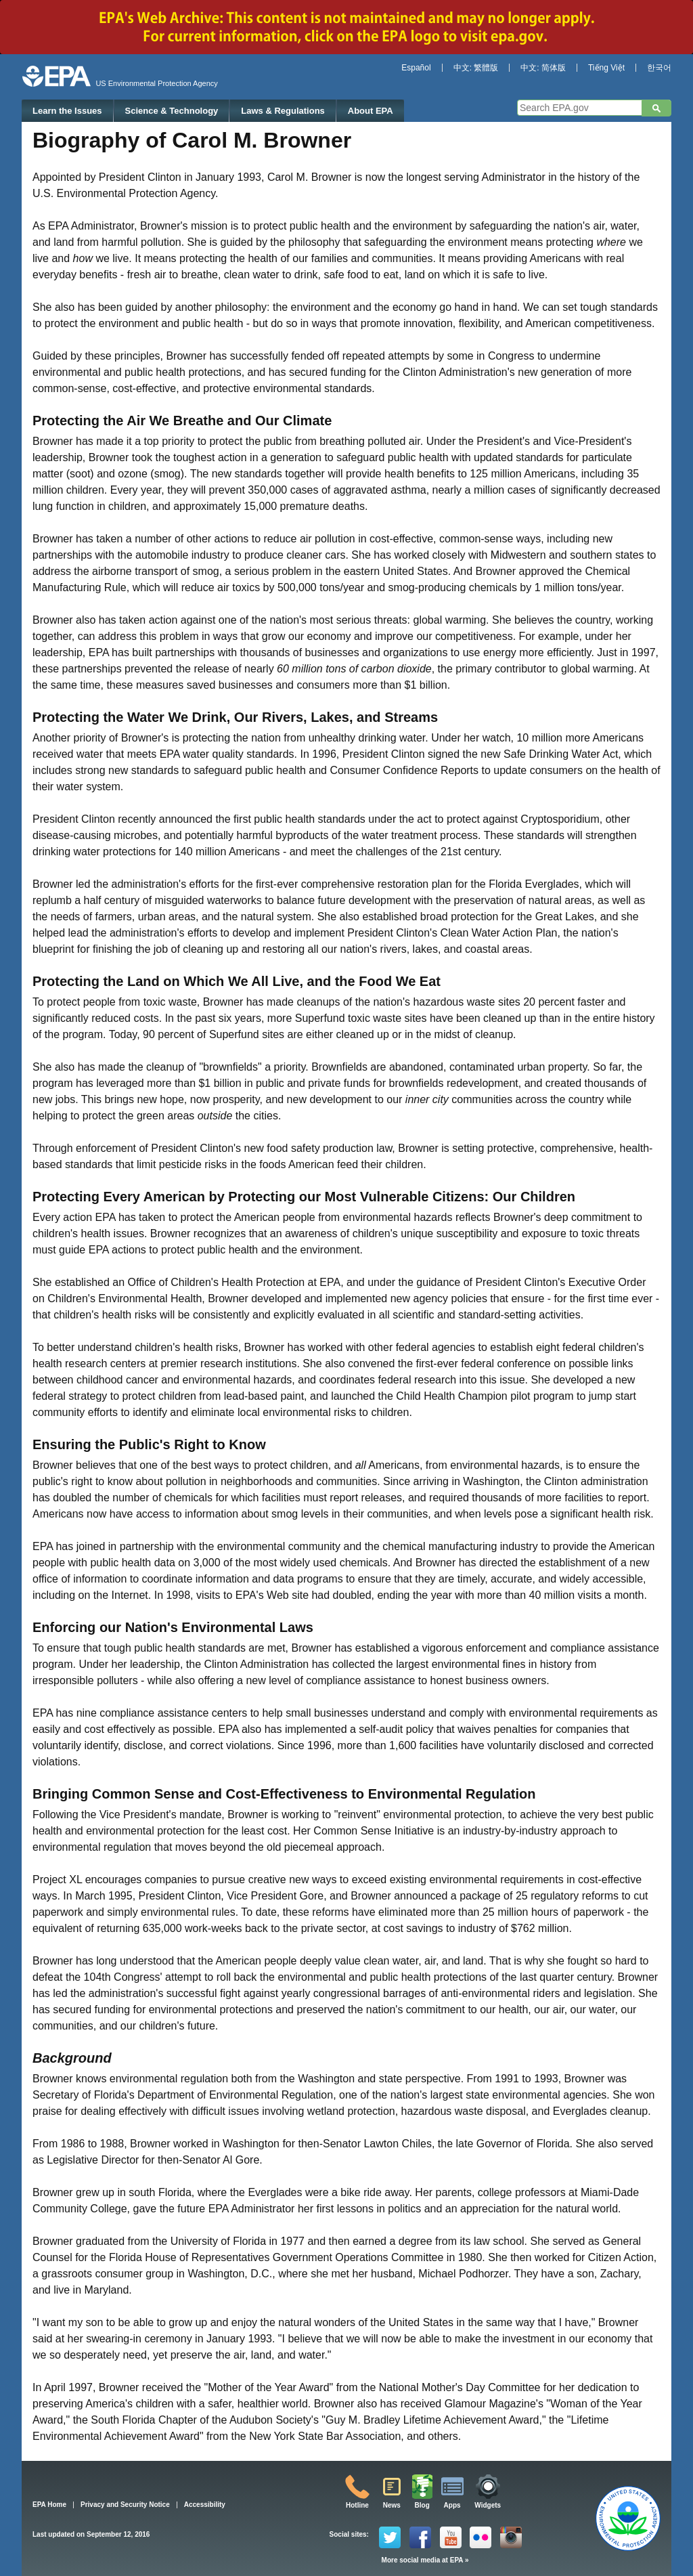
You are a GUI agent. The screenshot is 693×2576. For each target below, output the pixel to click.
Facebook (420, 2537)
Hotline (357, 2505)
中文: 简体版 (543, 67)
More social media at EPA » (425, 2560)
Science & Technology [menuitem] (172, 111)
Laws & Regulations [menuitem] (283, 111)
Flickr (480, 2537)
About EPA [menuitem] (370, 111)
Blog (422, 2505)
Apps (452, 2505)
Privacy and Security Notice (125, 2504)
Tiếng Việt (606, 67)
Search (656, 108)
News (392, 2505)
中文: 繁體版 (476, 67)
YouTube (451, 2537)
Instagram (511, 2537)
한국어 (659, 67)
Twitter (390, 2537)
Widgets (487, 2505)
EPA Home (49, 2504)
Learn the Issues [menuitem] (67, 111)
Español (415, 67)
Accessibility (204, 2504)
